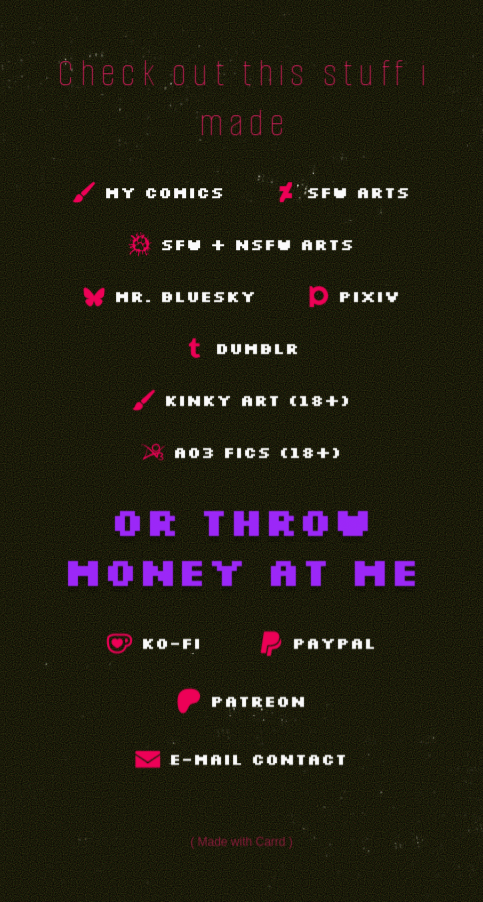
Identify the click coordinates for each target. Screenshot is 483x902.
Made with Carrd (242, 841)
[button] (149, 192)
